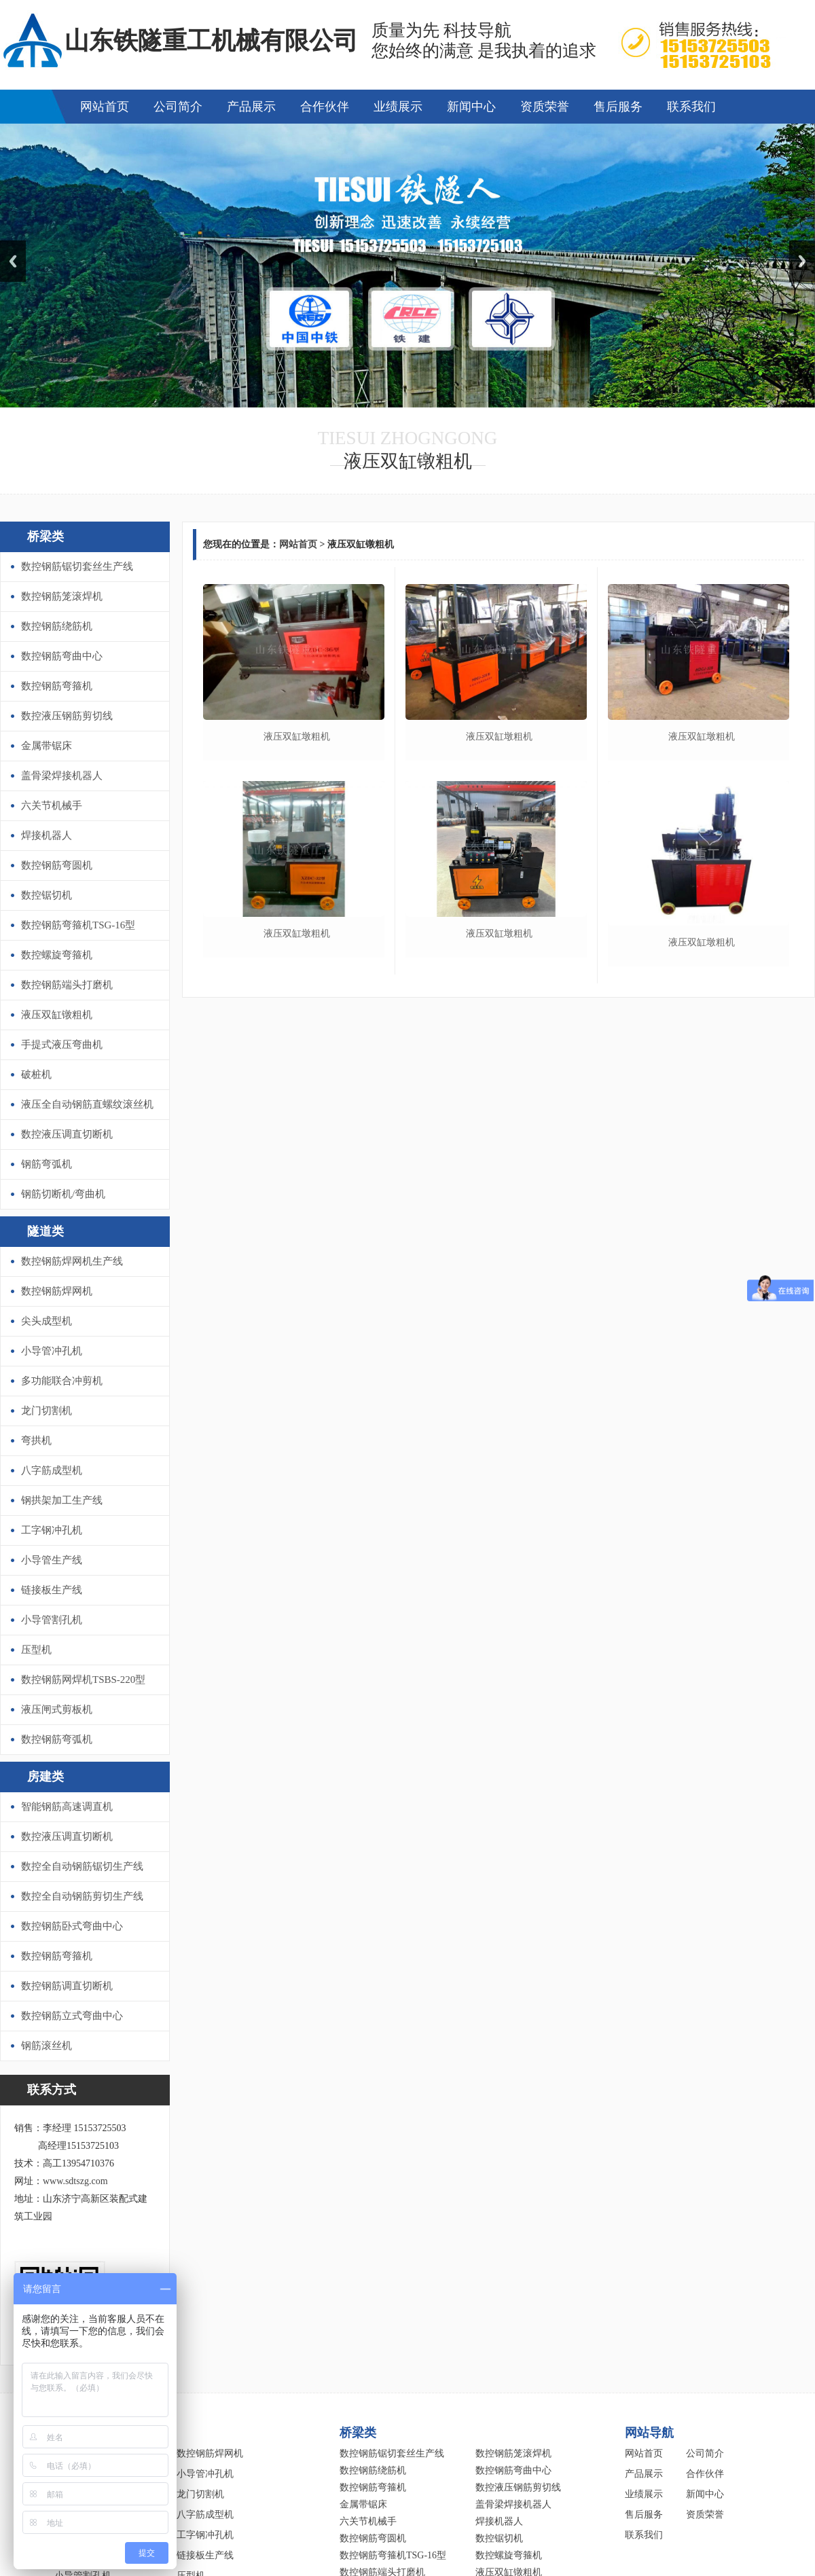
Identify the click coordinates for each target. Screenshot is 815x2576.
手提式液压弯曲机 (62, 1044)
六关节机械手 (51, 805)
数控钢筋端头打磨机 (67, 984)
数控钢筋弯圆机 (56, 865)
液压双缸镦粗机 (56, 1014)
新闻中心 (471, 106)
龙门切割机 (46, 1410)
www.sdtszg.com (75, 2181)
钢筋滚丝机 (46, 2045)
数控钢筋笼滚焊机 (62, 596)
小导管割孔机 (51, 1619)
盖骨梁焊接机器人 (62, 775)
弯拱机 (36, 1440)
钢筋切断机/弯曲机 (63, 1194)
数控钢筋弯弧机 (56, 1739)
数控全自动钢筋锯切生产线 (82, 1866)
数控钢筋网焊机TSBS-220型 (83, 1679)
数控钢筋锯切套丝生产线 (77, 566)
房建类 (45, 1776)
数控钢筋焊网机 (56, 1291)
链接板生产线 (51, 1589)
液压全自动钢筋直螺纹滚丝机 (87, 1104)
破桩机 (36, 1074)
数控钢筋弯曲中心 (62, 656)
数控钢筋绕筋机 (56, 626)
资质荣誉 (544, 106)
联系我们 (691, 106)
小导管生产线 (51, 1560)
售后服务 (618, 106)
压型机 (36, 1649)
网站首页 (104, 106)
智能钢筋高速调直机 (67, 1806)
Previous (13, 261)
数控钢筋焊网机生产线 (72, 1261)
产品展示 (251, 106)
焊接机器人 (46, 835)
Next (802, 261)
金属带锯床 (46, 745)
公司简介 (177, 106)
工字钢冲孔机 (51, 1530)
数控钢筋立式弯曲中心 (72, 2015)
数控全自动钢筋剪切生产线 (82, 1896)
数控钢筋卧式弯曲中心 (72, 1926)
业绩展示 (398, 106)
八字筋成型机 (51, 1470)
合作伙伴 (324, 106)
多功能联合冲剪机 (62, 1380)
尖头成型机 (46, 1321)
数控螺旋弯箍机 (56, 954)
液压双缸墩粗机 (297, 736)
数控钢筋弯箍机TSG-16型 (78, 925)
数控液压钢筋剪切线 (67, 715)
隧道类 (45, 1231)
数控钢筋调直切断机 (67, 1985)
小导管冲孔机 (51, 1350)
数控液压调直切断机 (67, 1134)
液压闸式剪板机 (56, 1709)
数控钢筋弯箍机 (56, 686)
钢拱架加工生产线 (62, 1500)
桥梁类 (45, 536)
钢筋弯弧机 (46, 1164)
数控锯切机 (46, 895)
